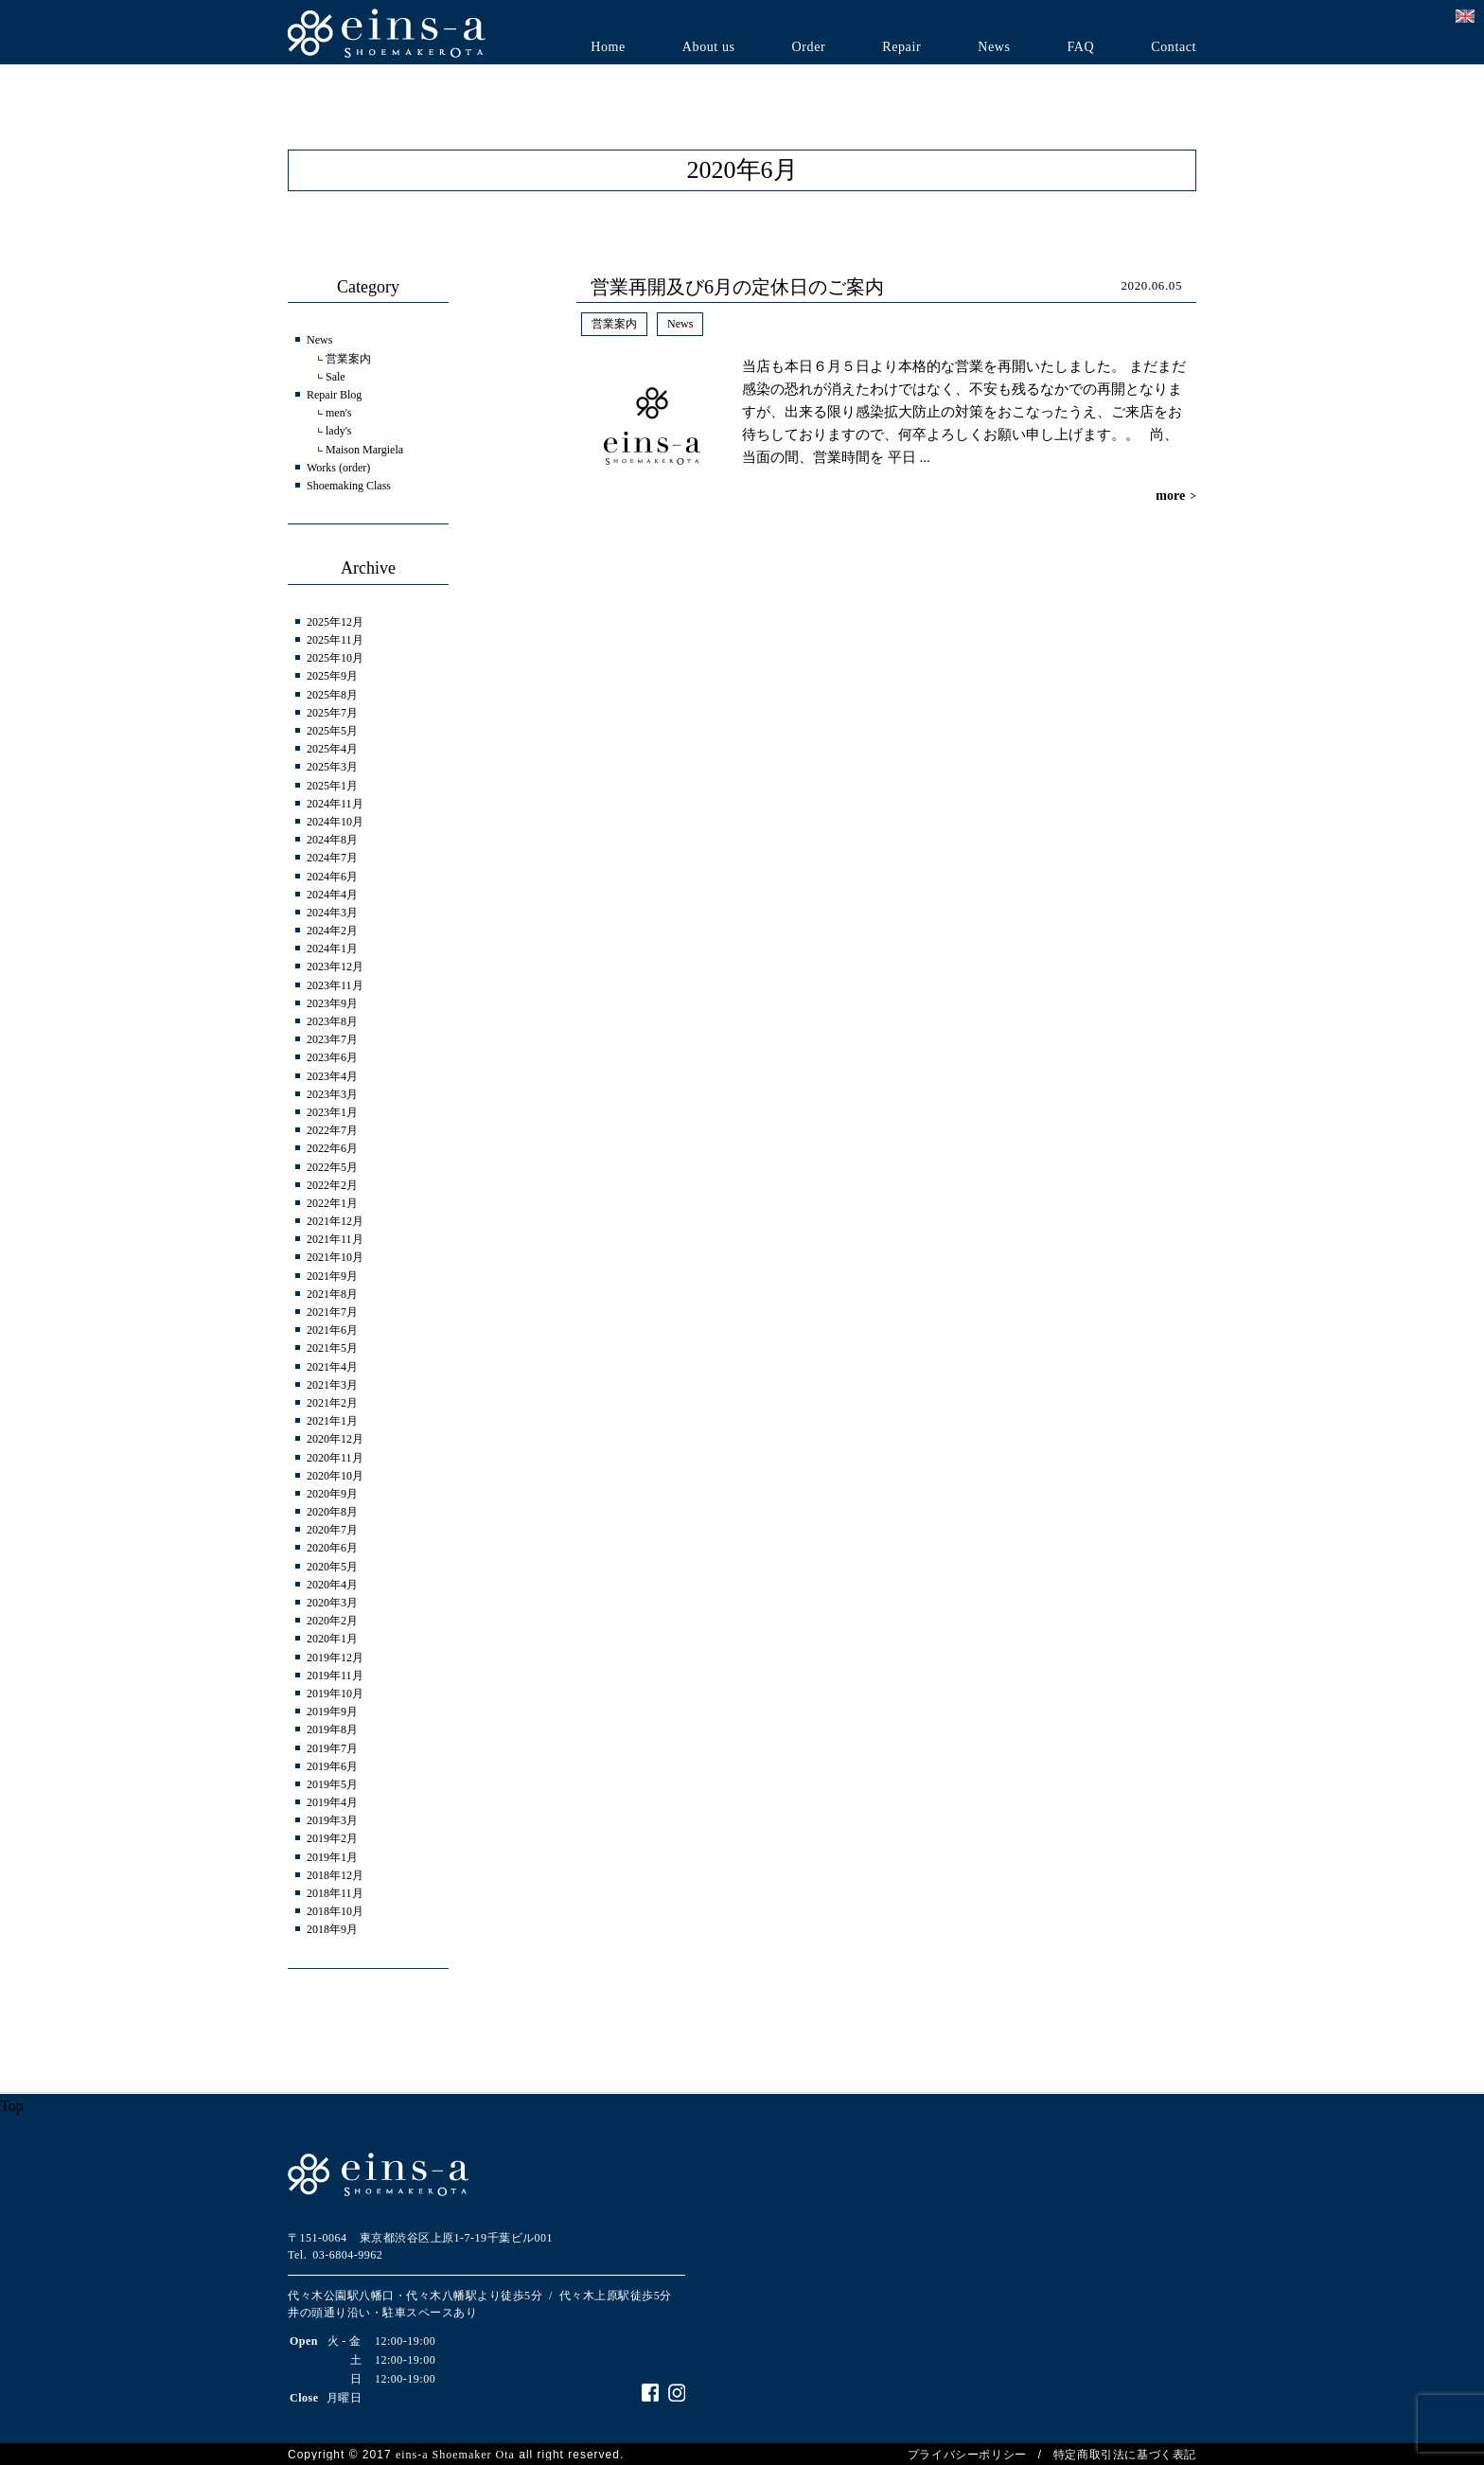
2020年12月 (335, 1438)
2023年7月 (332, 1039)
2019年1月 (332, 1857)
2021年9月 (332, 1276)
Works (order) (338, 467)
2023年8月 (332, 1021)
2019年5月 (332, 1784)
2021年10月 (335, 1257)
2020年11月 (335, 1457)
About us (708, 47)
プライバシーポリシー (967, 2454)
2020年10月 (335, 1475)
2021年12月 (335, 1221)
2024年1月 (332, 948)
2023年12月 (335, 966)
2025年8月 (332, 694)
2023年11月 (335, 985)
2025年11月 (335, 640)
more (1176, 495)
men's (339, 412)
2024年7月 (332, 857)
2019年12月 (335, 1657)
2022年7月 (332, 1130)
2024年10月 (335, 821)
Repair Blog (334, 394)
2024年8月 (332, 839)
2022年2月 (332, 1185)
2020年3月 (332, 1602)
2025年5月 (332, 730)
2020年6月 (332, 1547)
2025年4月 (332, 748)
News (994, 47)
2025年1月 (332, 785)
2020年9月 (332, 1493)
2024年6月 (332, 876)
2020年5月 (332, 1566)
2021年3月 (332, 1385)
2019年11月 (335, 1675)
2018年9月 (332, 1929)
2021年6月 (332, 1330)
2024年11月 (335, 803)
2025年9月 (332, 676)
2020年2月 (332, 1620)
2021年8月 (332, 1294)
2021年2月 (332, 1403)
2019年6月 (332, 1766)
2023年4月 (332, 1076)
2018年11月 (335, 1893)
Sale (335, 376)
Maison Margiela (364, 449)
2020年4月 (332, 1584)
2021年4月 (332, 1367)
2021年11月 (335, 1239)
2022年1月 (332, 1203)
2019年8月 (332, 1729)
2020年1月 (332, 1638)
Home (608, 47)
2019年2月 (332, 1838)
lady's (339, 430)
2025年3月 (332, 766)
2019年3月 (332, 1820)
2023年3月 (332, 1094)
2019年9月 (332, 1711)
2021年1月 (332, 1421)
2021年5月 (332, 1348)
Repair (901, 47)
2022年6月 (332, 1148)
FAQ (1080, 47)
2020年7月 (332, 1529)
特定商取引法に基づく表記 (1124, 2454)
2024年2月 (332, 930)
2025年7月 (332, 712)
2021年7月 (332, 1312)
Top (12, 2106)
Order (809, 47)
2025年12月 (335, 622)
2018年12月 (335, 1875)
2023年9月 (332, 1003)
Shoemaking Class (349, 485)
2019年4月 (332, 1802)
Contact (1173, 47)
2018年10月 (335, 1911)
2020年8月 (332, 1511)
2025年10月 (335, 658)
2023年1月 (332, 1112)
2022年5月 (332, 1167)
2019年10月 (335, 1693)
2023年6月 (332, 1057)
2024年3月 (332, 912)
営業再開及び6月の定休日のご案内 (737, 286)
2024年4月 (332, 894)
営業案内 (614, 323)
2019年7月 (332, 1748)
